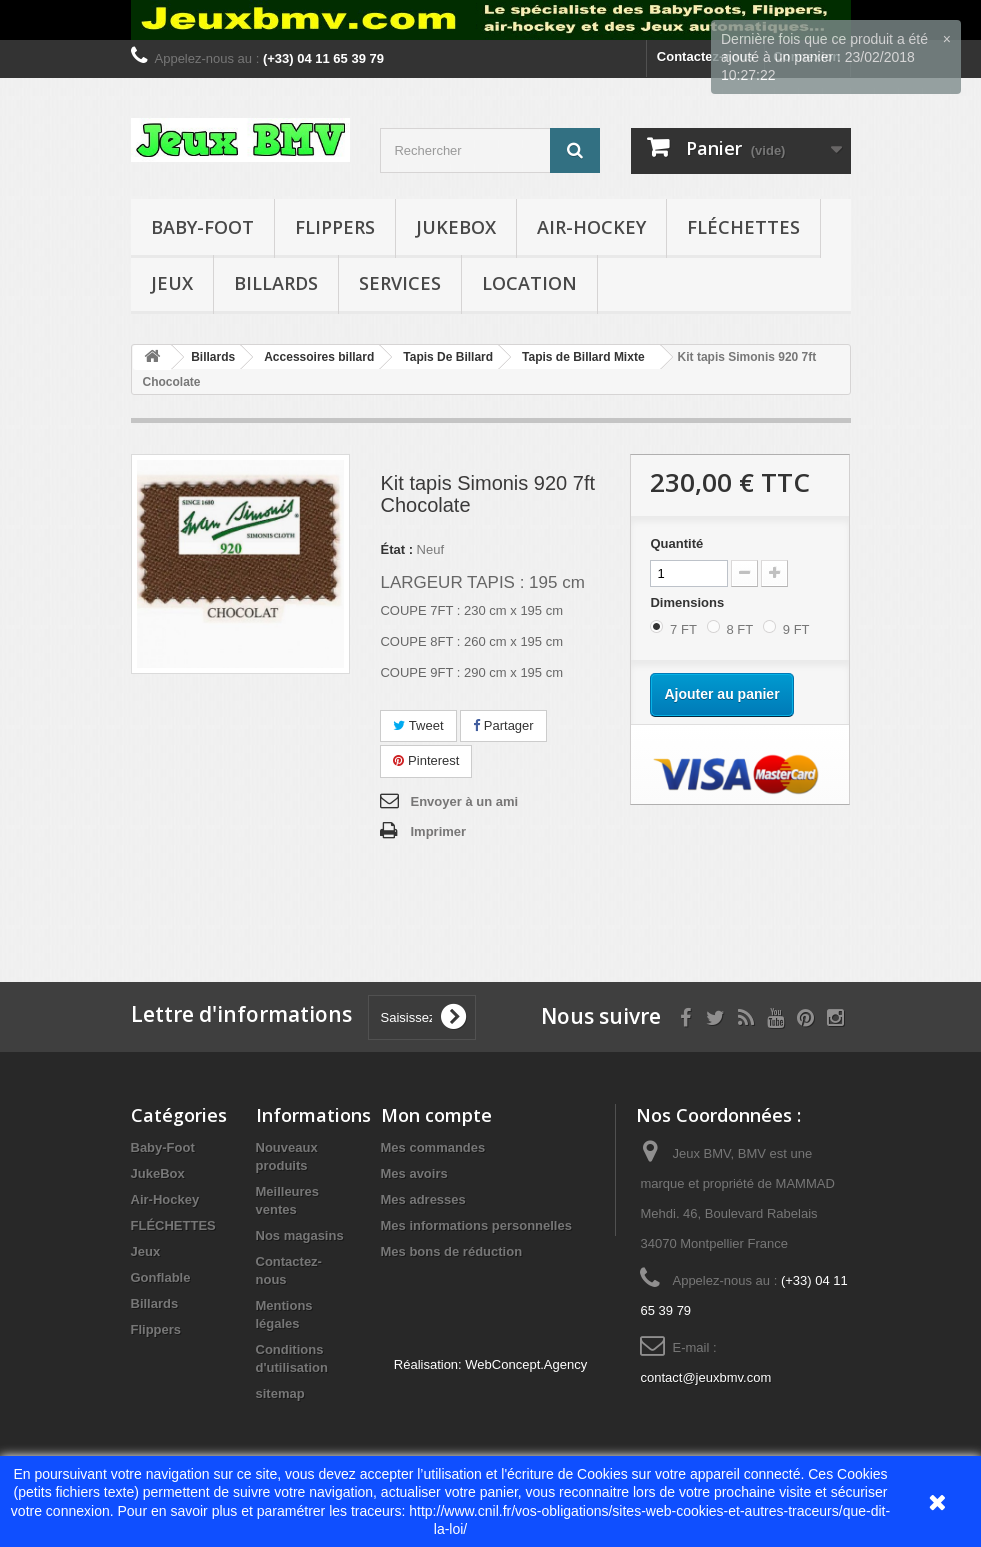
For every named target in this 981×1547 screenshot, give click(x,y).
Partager (503, 725)
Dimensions (688, 602)
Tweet (418, 725)
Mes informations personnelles (476, 1225)
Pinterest (426, 760)
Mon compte (436, 1115)
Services (400, 283)
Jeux (172, 283)
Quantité (676, 543)
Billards (276, 283)
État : (396, 549)
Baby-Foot (202, 227)
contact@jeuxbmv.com (705, 1377)
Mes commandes (433, 1147)
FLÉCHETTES (743, 227)
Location (529, 283)
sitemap (280, 1393)
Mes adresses (423, 1199)
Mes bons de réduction (452, 1251)
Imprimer (438, 831)
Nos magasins (300, 1235)
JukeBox (456, 227)
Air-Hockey (591, 227)
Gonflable (161, 1277)
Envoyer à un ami (464, 801)
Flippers (335, 227)
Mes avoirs (414, 1173)
